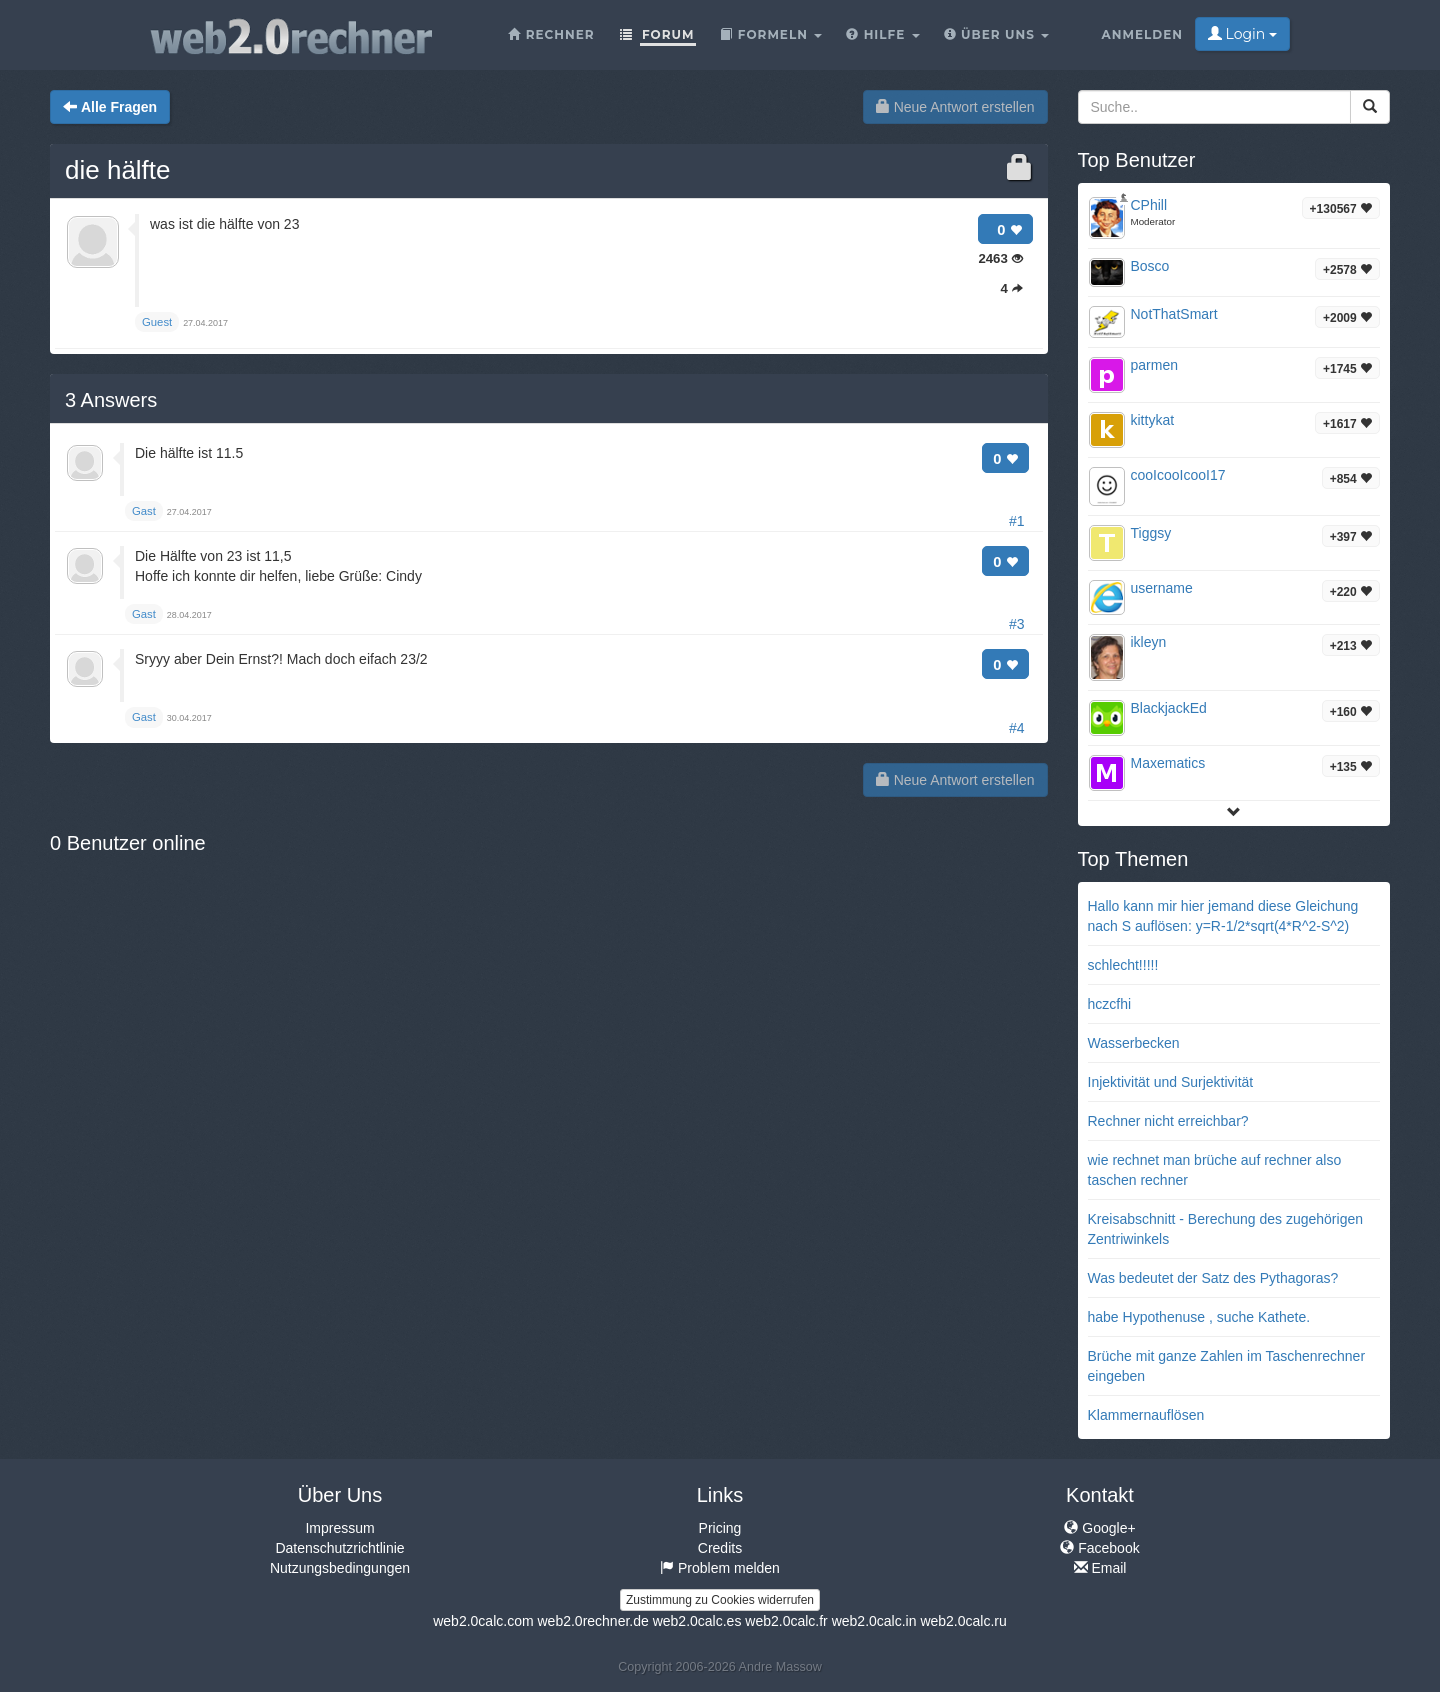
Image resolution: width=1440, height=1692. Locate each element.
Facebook (1099, 1548)
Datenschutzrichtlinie (339, 1548)
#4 (1017, 728)
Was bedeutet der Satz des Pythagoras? (1213, 1278)
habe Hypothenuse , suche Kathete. (1199, 1317)
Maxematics (1168, 763)
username (1162, 588)
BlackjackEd (1169, 708)
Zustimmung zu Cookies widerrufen (720, 1600)
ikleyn (1149, 642)
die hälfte (118, 170)
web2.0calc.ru (963, 1621)
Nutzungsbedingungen (340, 1568)
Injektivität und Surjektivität (1171, 1082)
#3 (1017, 624)
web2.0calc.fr (786, 1621)
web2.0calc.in (874, 1621)
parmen (1154, 365)
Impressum (339, 1528)
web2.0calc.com (483, 1621)
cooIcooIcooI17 (1178, 475)
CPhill (1149, 205)
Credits (720, 1548)
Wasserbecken (1134, 1043)
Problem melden (720, 1568)
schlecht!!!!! (1123, 965)
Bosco (1150, 266)
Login (1242, 34)
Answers (111, 400)
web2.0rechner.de (592, 1621)
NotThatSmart (1174, 314)
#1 (1017, 521)
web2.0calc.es (697, 1621)
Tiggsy (1151, 533)
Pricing (720, 1528)
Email (1100, 1568)
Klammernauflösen (1146, 1415)
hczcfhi (1110, 1004)
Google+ (1099, 1528)
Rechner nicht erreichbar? (1168, 1121)
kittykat (1153, 420)
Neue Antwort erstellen (955, 107)
